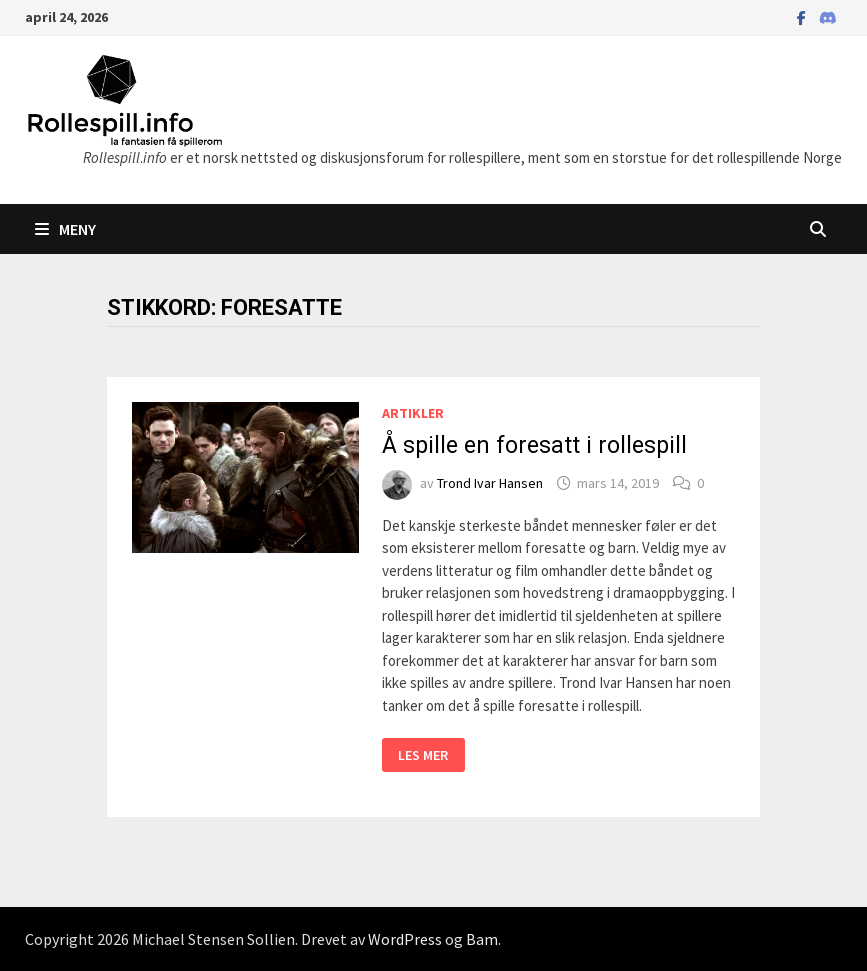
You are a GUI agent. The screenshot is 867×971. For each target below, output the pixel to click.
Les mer (431, 756)
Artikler (413, 413)
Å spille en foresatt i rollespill (534, 445)
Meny (65, 229)
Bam (482, 939)
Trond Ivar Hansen (490, 483)
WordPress (405, 939)
